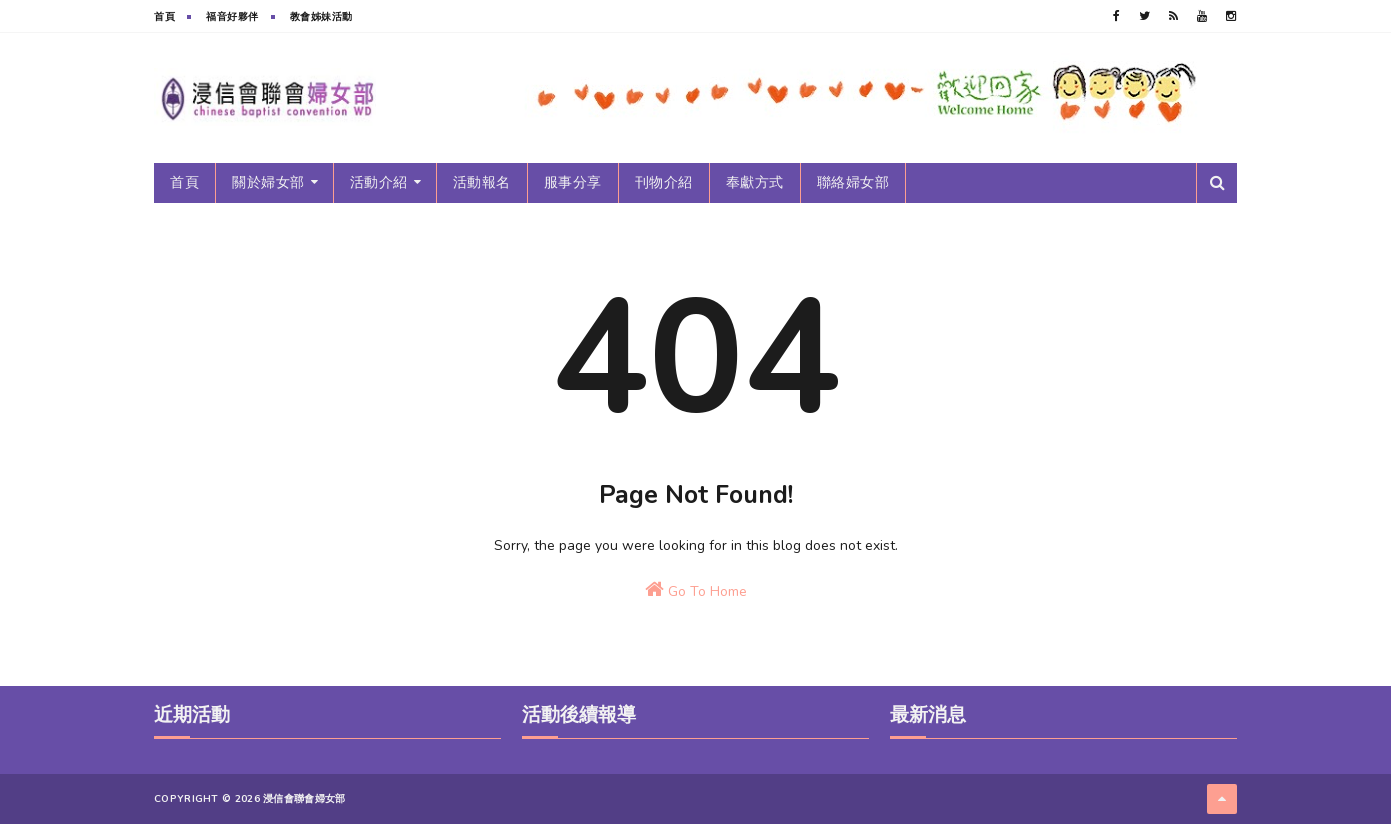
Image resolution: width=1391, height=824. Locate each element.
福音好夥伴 (232, 17)
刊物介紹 (664, 182)
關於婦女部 (268, 182)
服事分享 (573, 182)
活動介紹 (379, 182)
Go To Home (696, 590)
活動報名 (482, 182)
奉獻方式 (755, 182)
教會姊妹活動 (321, 17)
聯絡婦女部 (853, 182)
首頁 (164, 17)
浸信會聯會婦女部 (304, 799)
